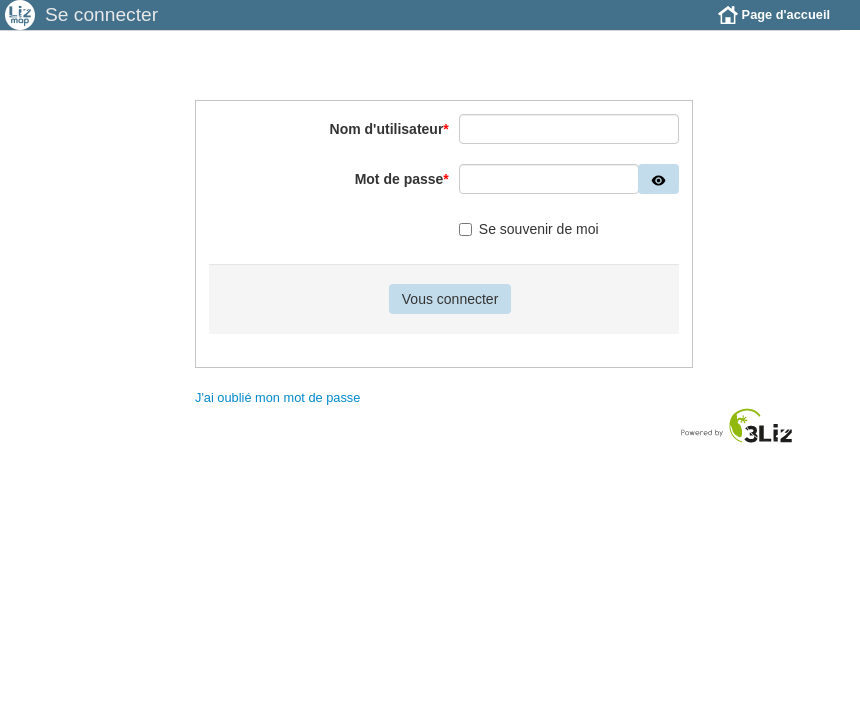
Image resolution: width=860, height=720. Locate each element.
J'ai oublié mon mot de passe (277, 412)
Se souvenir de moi (529, 244)
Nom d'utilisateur (389, 144)
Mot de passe (402, 194)
